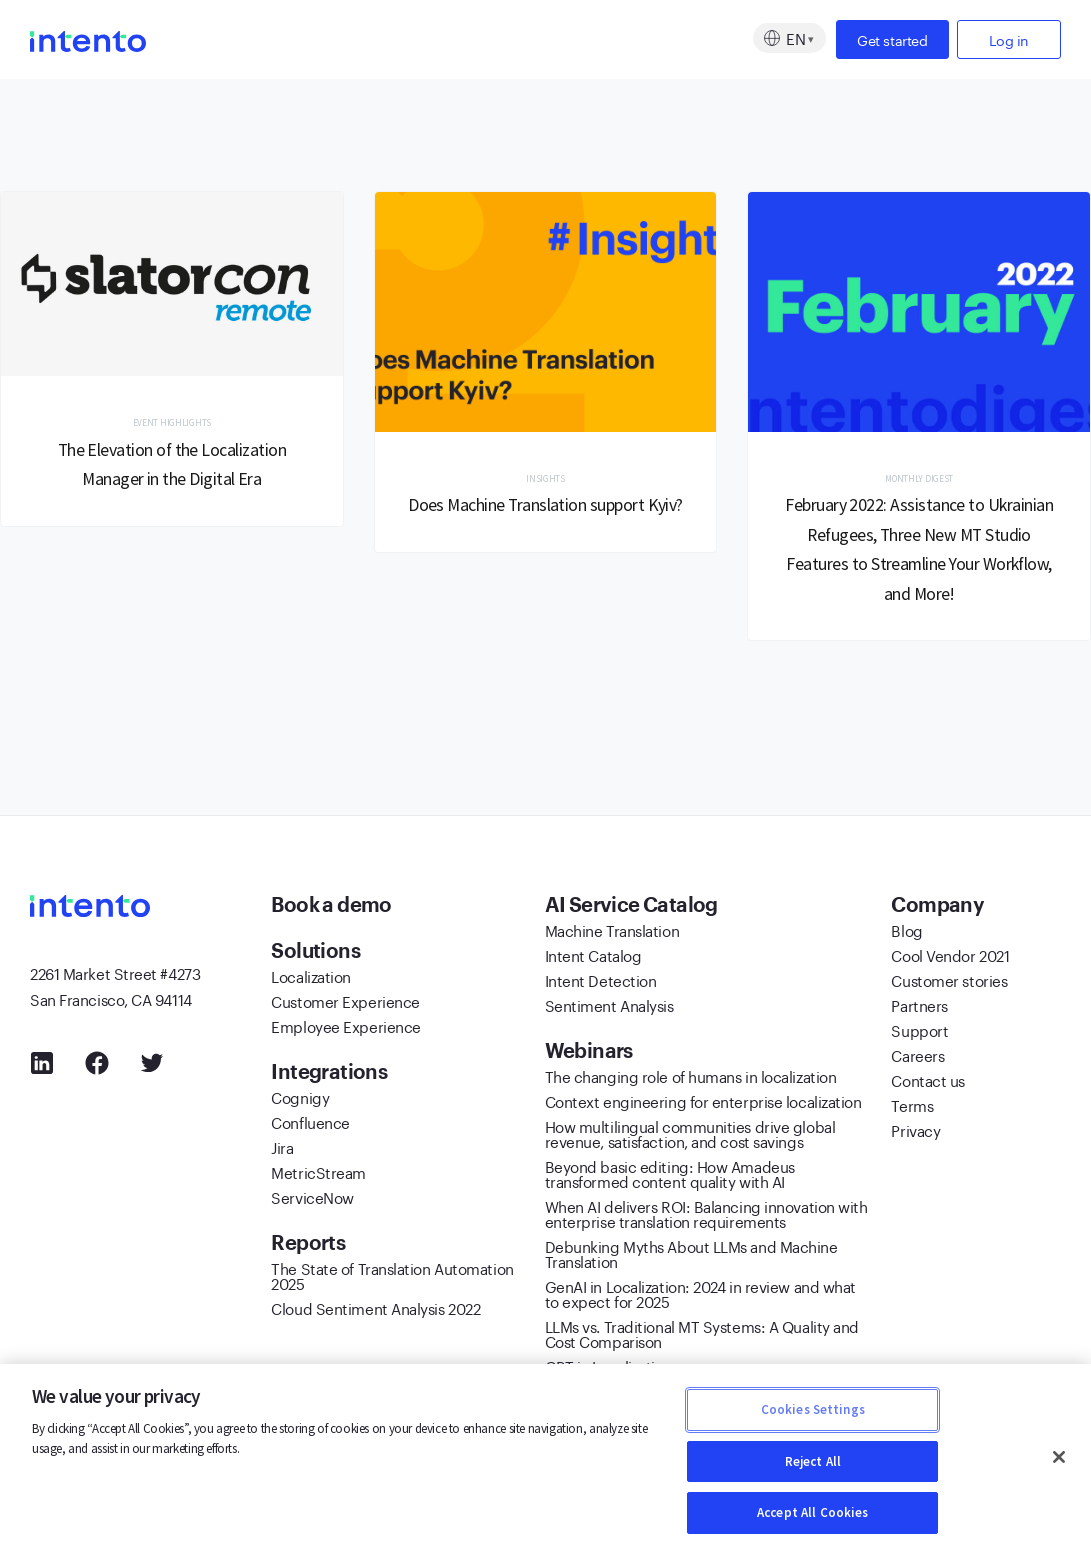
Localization (311, 979)
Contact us (928, 1083)
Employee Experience (345, 1029)
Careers (917, 1058)
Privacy (915, 1133)
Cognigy (300, 1100)
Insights (545, 479)
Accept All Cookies (812, 1512)
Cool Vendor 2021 (950, 958)
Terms (912, 1108)
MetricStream (318, 1175)
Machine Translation (612, 933)
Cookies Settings (813, 1409)
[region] (545, 1459)
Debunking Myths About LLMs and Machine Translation (691, 1256)
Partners (919, 1008)
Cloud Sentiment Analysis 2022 (375, 1311)
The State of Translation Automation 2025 (392, 1278)
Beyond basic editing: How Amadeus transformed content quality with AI (670, 1176)
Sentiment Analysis (609, 1008)
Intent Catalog (593, 958)
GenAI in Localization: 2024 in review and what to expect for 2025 (700, 1296)
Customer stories (949, 983)
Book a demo (333, 908)
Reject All (813, 1461)
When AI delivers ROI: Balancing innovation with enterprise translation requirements (706, 1216)
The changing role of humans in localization (691, 1079)
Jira (282, 1150)
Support (919, 1033)
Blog (906, 933)
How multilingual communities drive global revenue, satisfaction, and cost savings (690, 1136)
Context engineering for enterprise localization (703, 1104)
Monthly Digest (919, 479)
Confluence (310, 1125)
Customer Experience (345, 1004)
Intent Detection (601, 983)
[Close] (1059, 1457)
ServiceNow (312, 1200)
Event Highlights (172, 423)
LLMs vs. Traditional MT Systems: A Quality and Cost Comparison (702, 1336)
